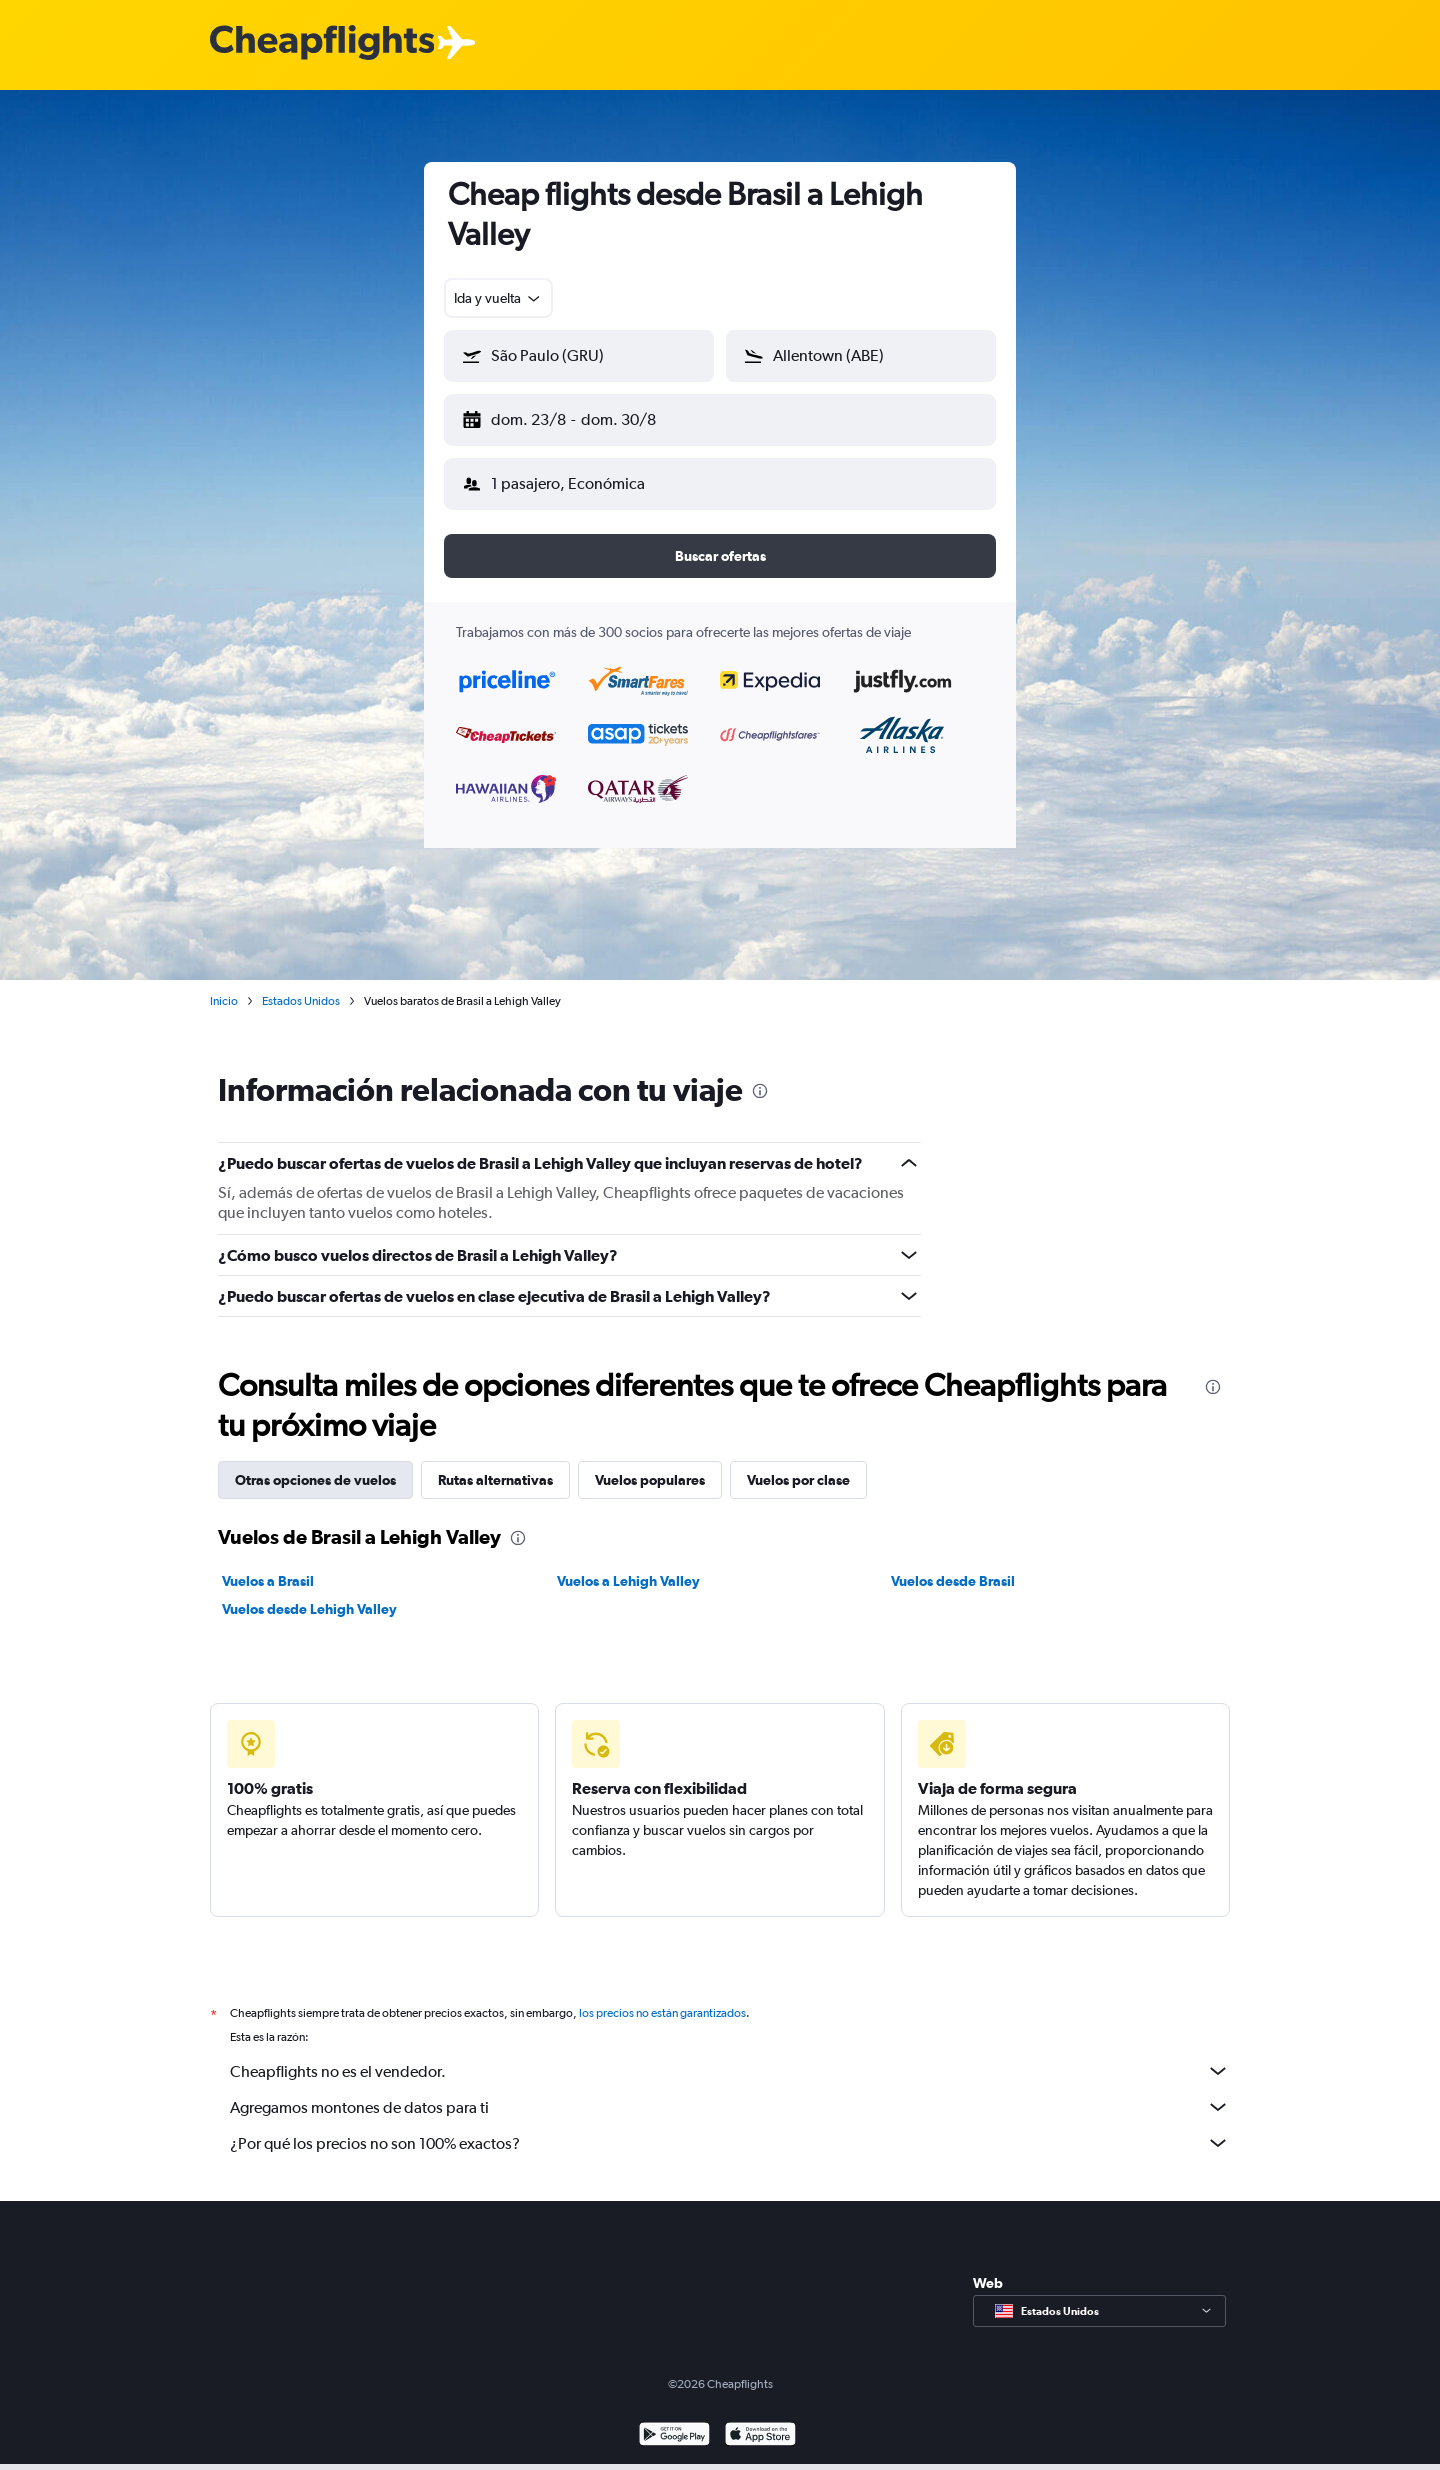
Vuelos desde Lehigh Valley (309, 1593)
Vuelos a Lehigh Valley (628, 1565)
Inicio (224, 985)
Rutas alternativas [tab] (495, 1464)
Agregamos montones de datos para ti (730, 2091)
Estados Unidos (301, 985)
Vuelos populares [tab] (650, 1464)
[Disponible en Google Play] (674, 2420)
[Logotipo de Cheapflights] (322, 43)
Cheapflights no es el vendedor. (730, 2055)
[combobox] (498, 298)
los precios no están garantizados (662, 1997)
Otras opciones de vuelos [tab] (315, 1464)
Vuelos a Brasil (268, 1565)
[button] (570, 416)
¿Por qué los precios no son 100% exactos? (730, 2127)
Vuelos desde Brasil (953, 1565)
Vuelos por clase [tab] (798, 1464)
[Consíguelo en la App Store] (760, 2420)
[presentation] (760, 1075)
